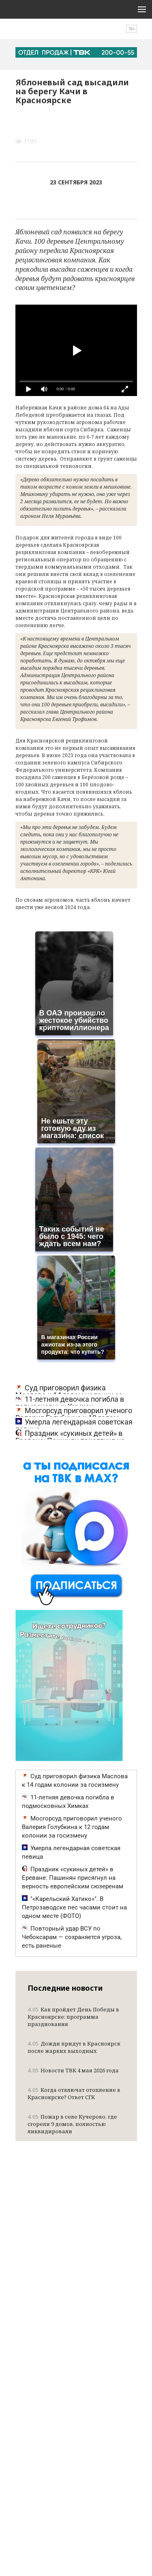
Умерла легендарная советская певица (74, 1425)
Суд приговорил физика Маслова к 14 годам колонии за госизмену (75, 1780)
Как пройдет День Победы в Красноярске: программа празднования (73, 2017)
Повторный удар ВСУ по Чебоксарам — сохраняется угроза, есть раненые (72, 1937)
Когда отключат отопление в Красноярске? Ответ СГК (74, 2093)
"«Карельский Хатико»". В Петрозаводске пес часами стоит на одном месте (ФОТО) (74, 1907)
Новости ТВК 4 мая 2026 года (73, 2070)
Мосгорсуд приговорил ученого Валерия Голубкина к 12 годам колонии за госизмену (72, 1827)
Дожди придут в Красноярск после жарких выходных (74, 2047)
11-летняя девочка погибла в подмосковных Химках (69, 1403)
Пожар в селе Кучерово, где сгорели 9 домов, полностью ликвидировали (72, 2124)
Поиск (110, 33)
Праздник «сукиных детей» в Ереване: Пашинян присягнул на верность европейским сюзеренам (72, 1878)
